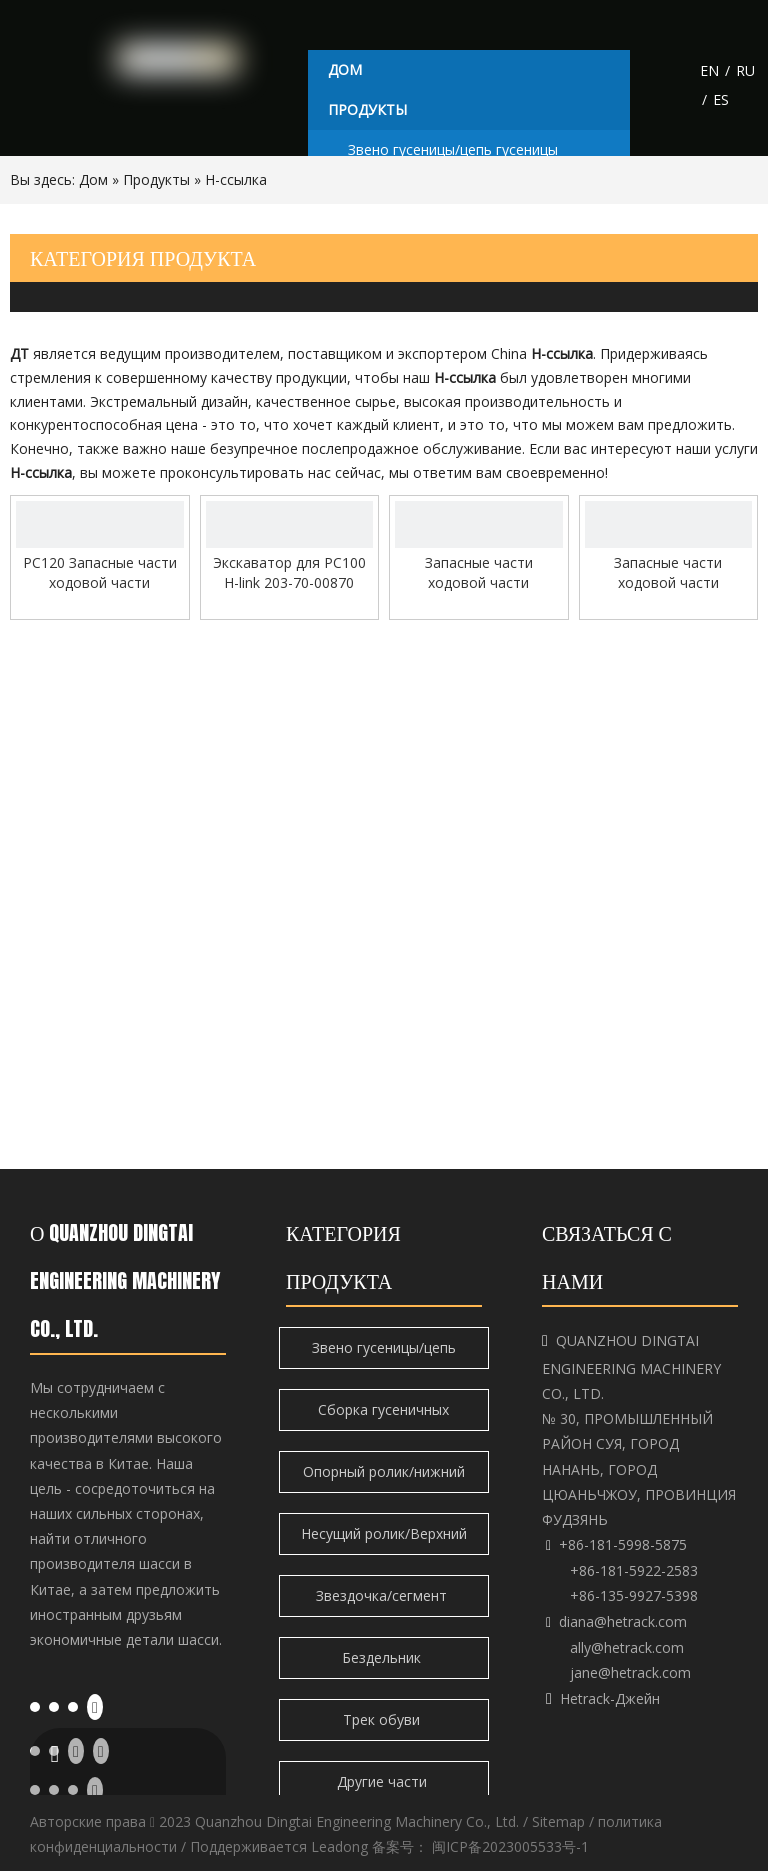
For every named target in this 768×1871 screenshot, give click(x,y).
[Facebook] (35, 1705)
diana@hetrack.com (623, 1621)
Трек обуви (383, 1719)
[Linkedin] (54, 1705)
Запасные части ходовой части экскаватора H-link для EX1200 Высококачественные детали (668, 573)
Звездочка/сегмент (383, 1595)
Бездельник (383, 1657)
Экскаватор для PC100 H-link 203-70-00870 (289, 572)
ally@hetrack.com (627, 1647)
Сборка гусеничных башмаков (383, 1415)
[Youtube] (95, 1706)
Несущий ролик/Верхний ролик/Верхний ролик (384, 1539)
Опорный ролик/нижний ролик (384, 1477)
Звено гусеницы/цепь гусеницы (453, 149)
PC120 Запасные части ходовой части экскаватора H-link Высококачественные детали (100, 573)
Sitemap (558, 1821)
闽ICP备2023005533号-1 (510, 1846)
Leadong (339, 1846)
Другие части (384, 1781)
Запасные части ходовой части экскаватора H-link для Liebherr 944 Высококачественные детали (478, 573)
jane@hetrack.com (630, 1672)
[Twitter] (73, 1705)
